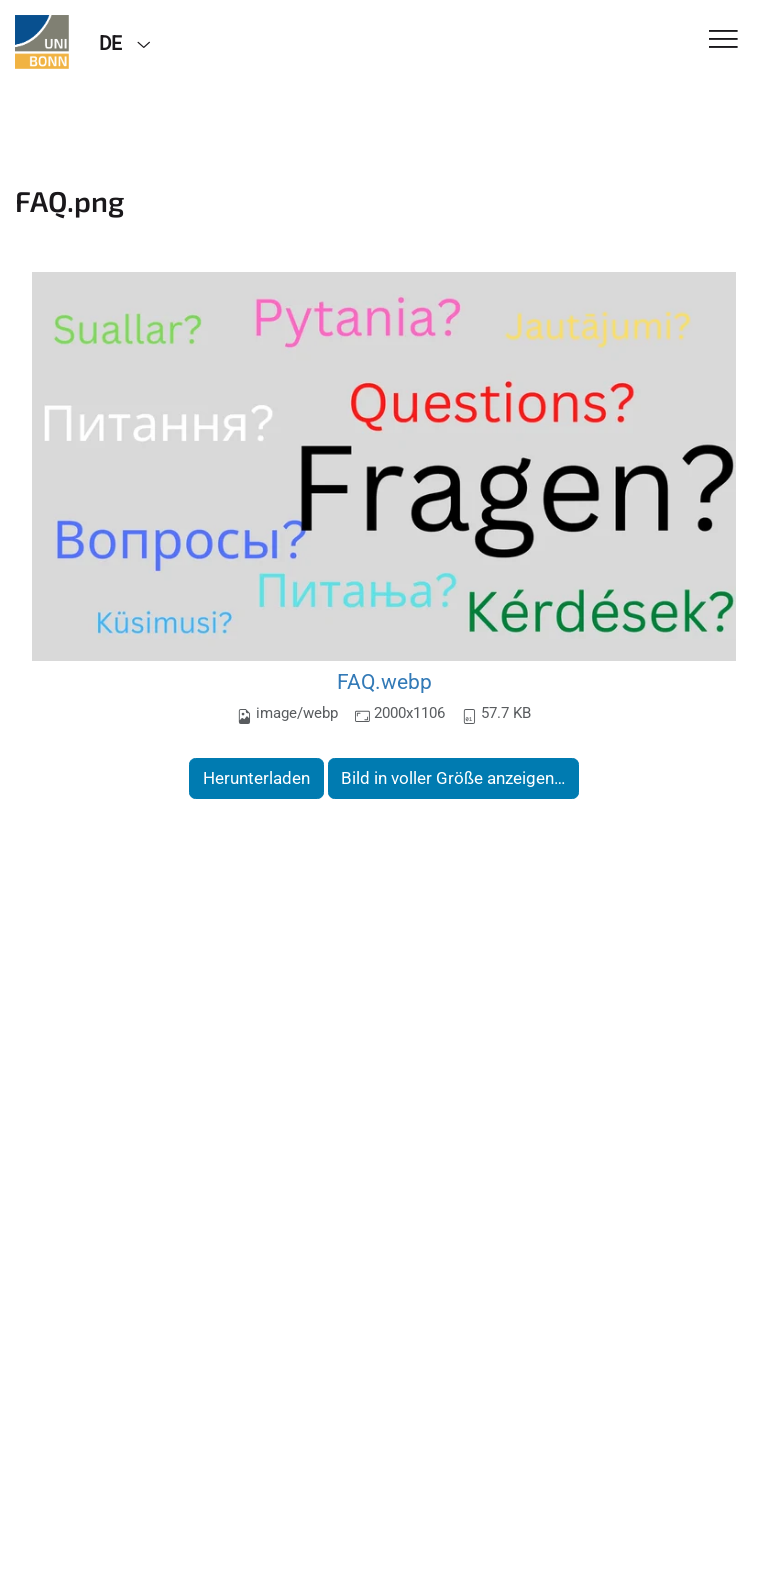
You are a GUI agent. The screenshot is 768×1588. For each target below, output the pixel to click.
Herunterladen (256, 778)
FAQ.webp (384, 681)
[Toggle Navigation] (723, 40)
